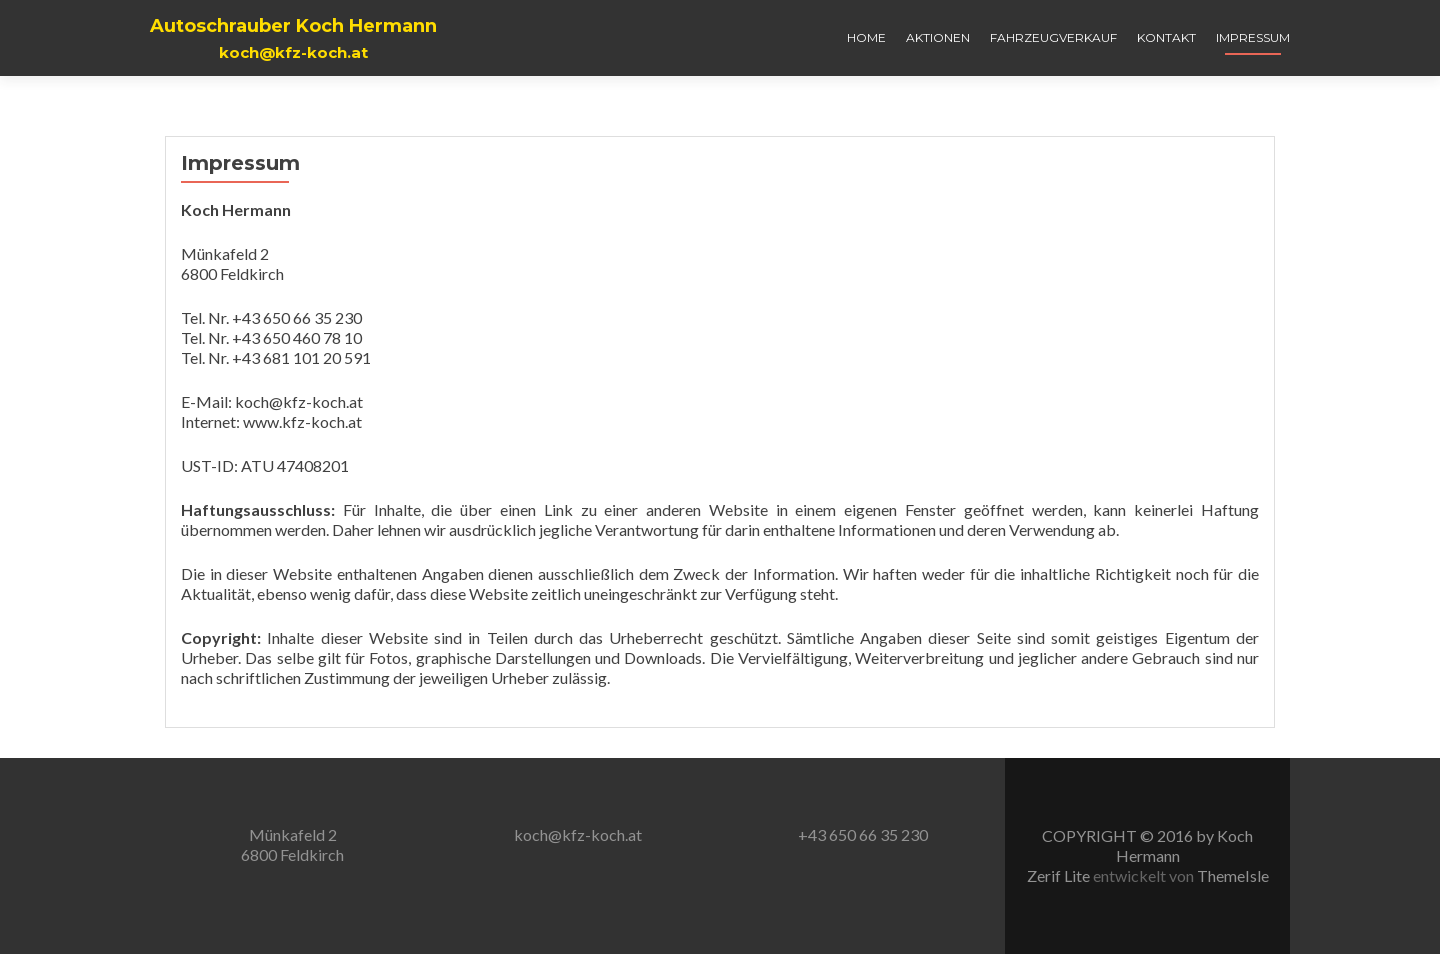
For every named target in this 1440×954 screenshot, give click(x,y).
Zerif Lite (1060, 875)
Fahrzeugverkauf (1053, 37)
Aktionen (938, 37)
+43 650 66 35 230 (863, 834)
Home (866, 37)
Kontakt (1166, 37)
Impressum (1253, 37)
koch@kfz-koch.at (578, 834)
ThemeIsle (1233, 875)
